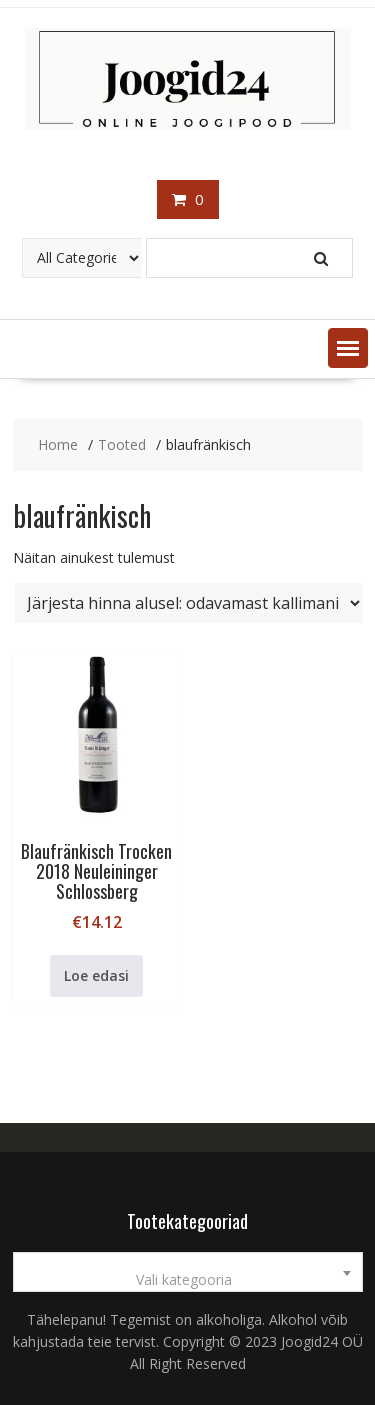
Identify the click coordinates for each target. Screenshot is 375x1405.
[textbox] (188, 1280)
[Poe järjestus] (189, 603)
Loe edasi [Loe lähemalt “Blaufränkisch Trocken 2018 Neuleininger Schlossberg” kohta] (96, 975)
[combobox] (188, 1272)
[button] (348, 348)
